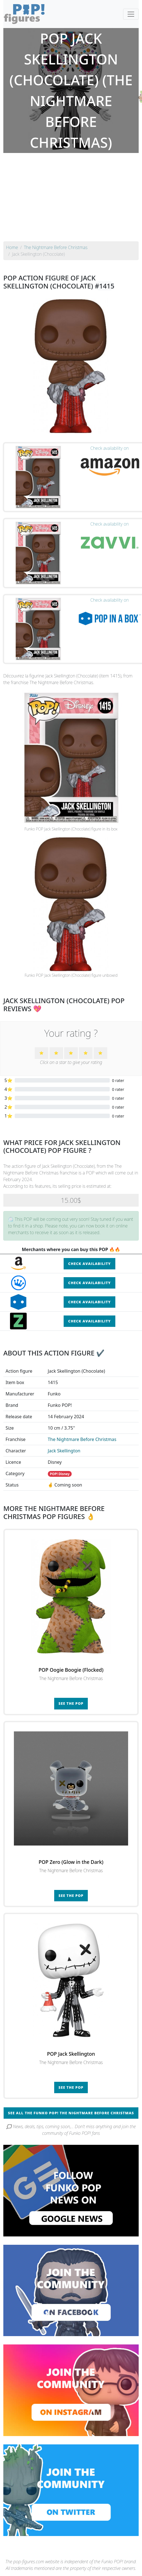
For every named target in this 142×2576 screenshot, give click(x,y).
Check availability (89, 1263)
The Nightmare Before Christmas (82, 1439)
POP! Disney (60, 1474)
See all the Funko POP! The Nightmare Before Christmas (71, 2112)
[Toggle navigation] (131, 14)
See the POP (71, 1703)
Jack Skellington (64, 1451)
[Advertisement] (71, 199)
